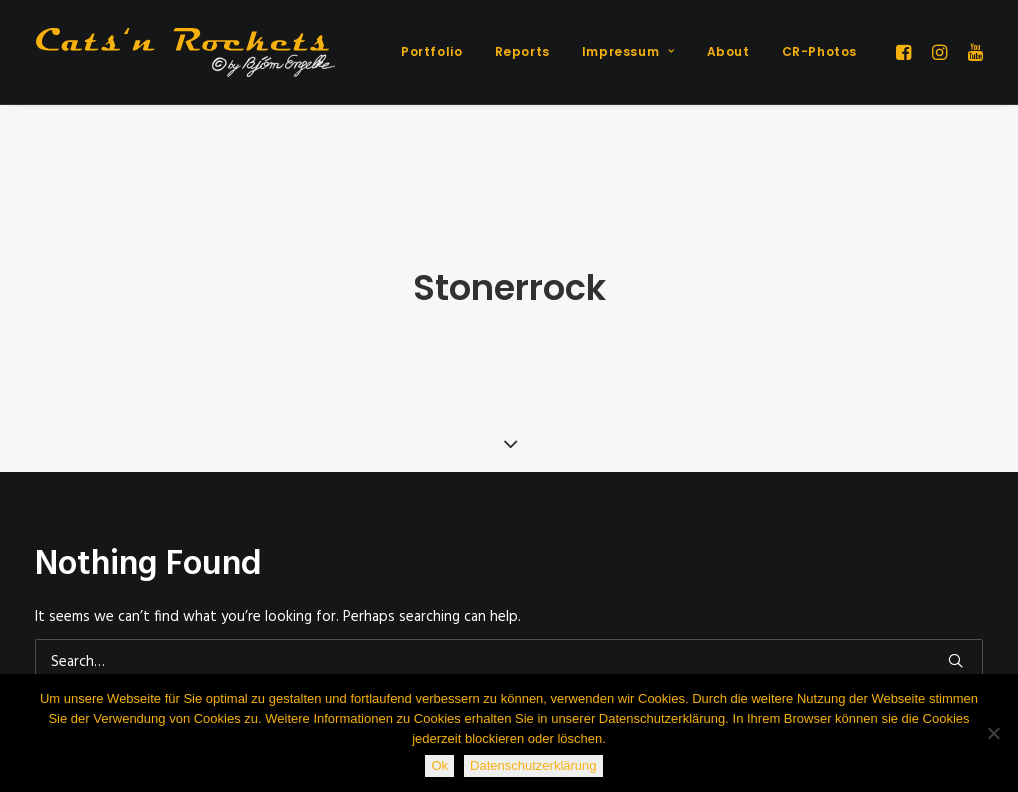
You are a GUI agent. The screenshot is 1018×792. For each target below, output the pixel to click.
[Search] (509, 653)
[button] (906, 52)
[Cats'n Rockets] (185, 52)
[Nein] (993, 733)
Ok (439, 765)
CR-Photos (819, 51)
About (728, 51)
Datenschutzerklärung (533, 765)
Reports (522, 51)
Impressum (628, 51)
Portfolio (431, 51)
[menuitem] (431, 52)
